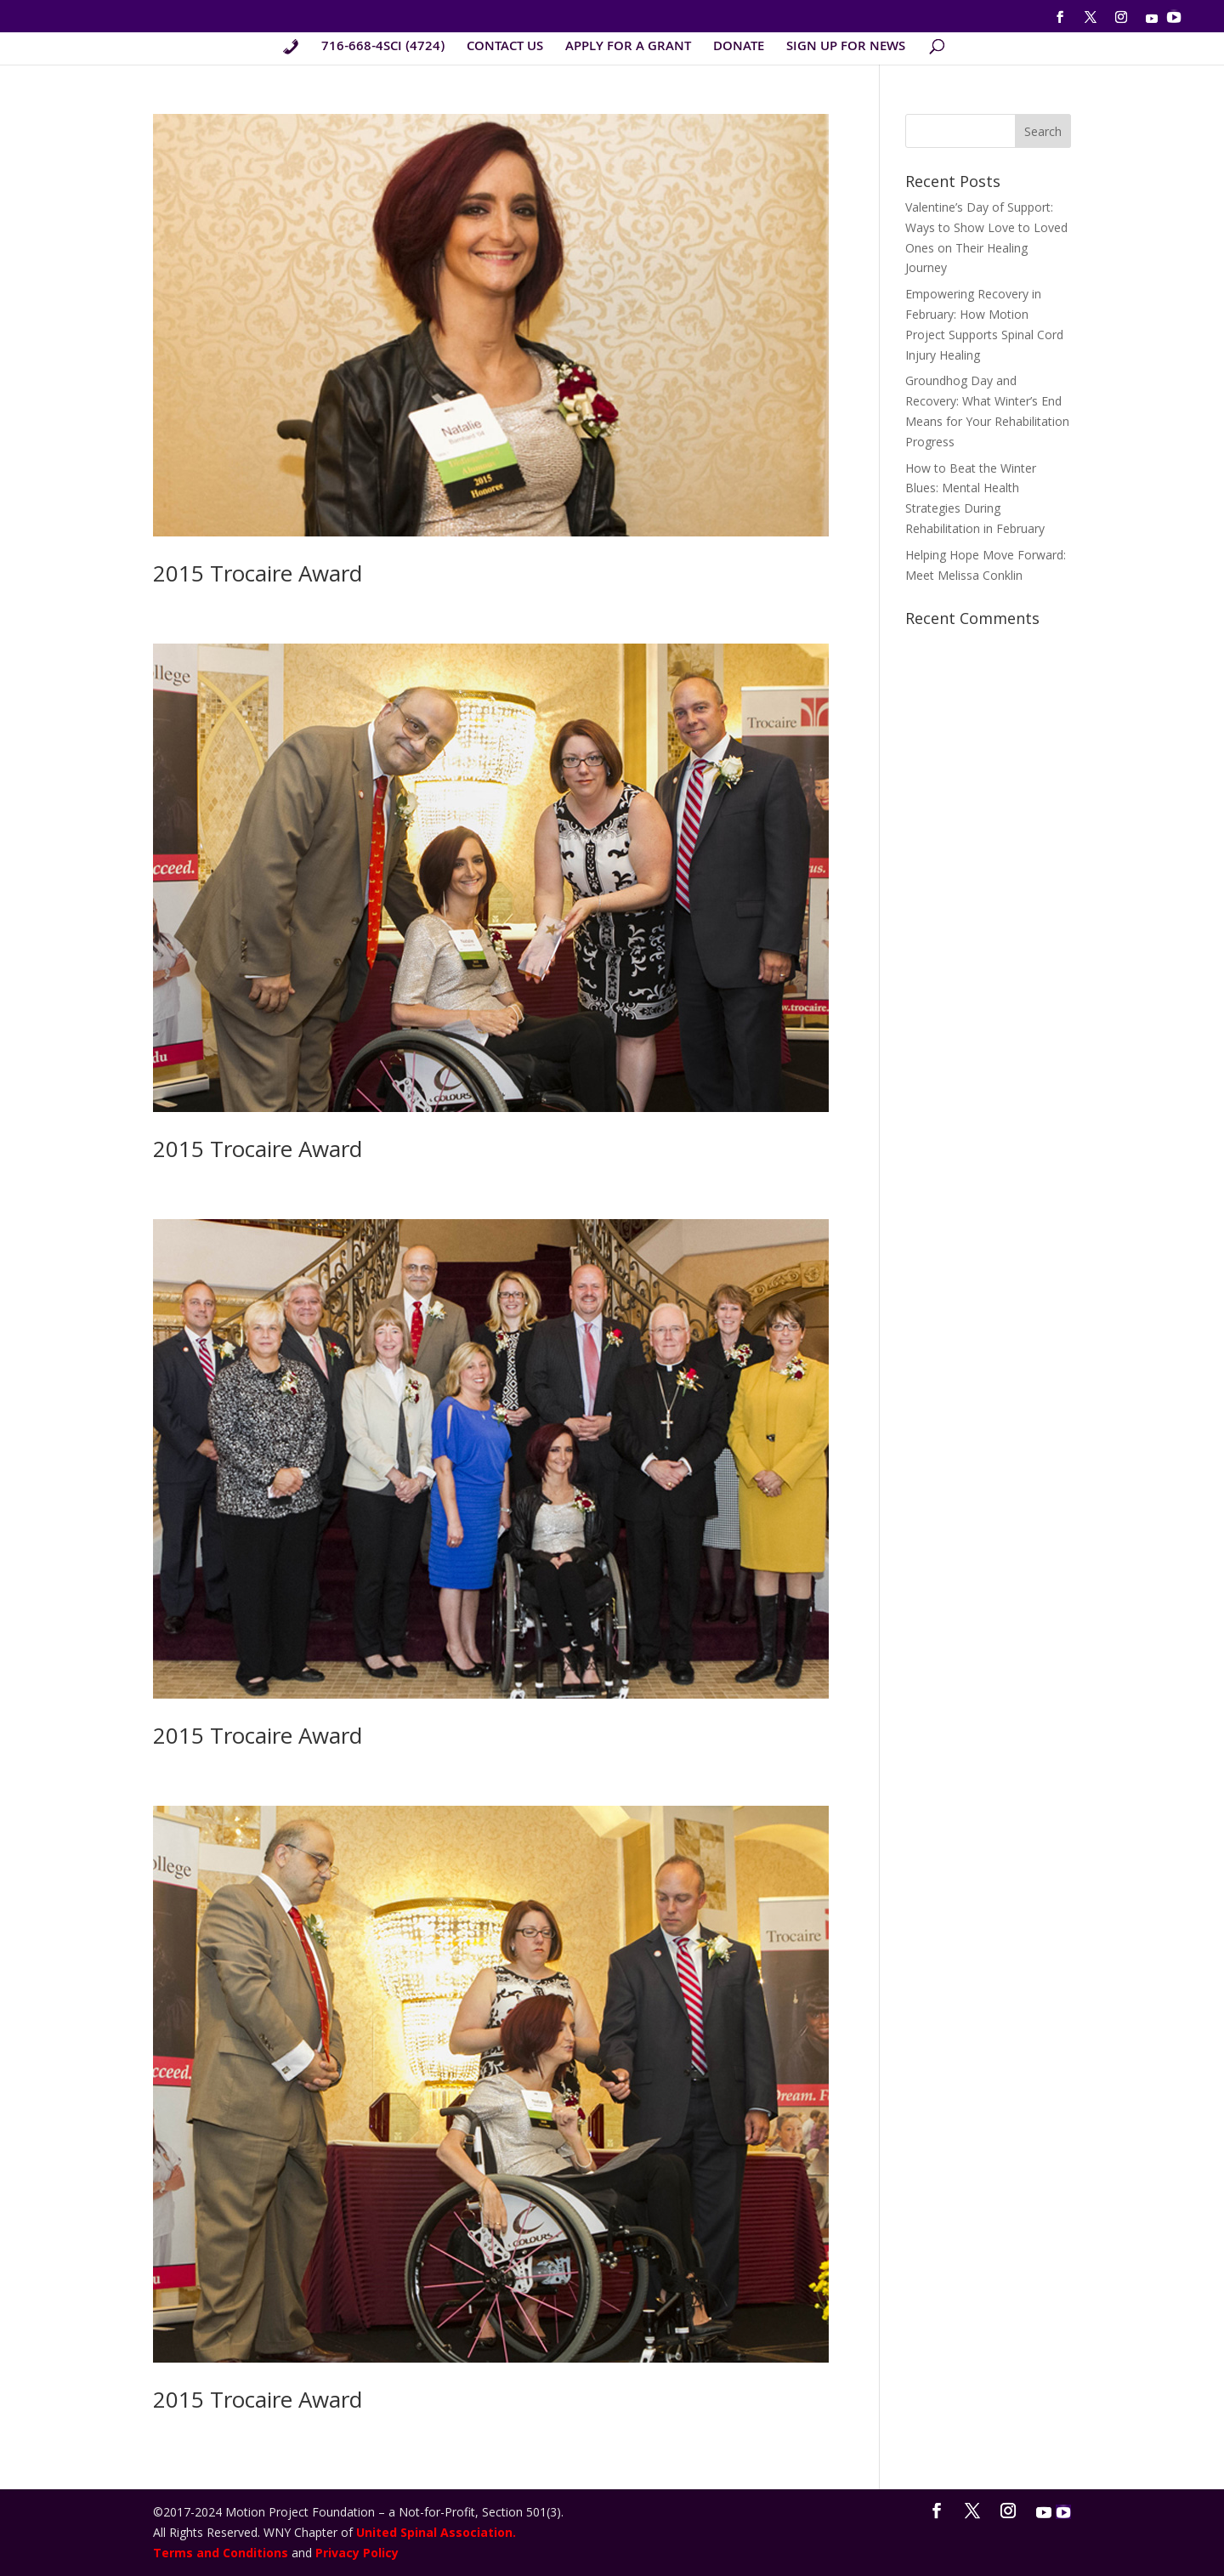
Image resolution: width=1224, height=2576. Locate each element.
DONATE (738, 50)
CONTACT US (505, 50)
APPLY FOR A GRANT (628, 50)
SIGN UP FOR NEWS (845, 50)
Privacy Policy (357, 2553)
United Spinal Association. (436, 2532)
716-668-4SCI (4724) (383, 50)
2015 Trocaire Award (257, 573)
